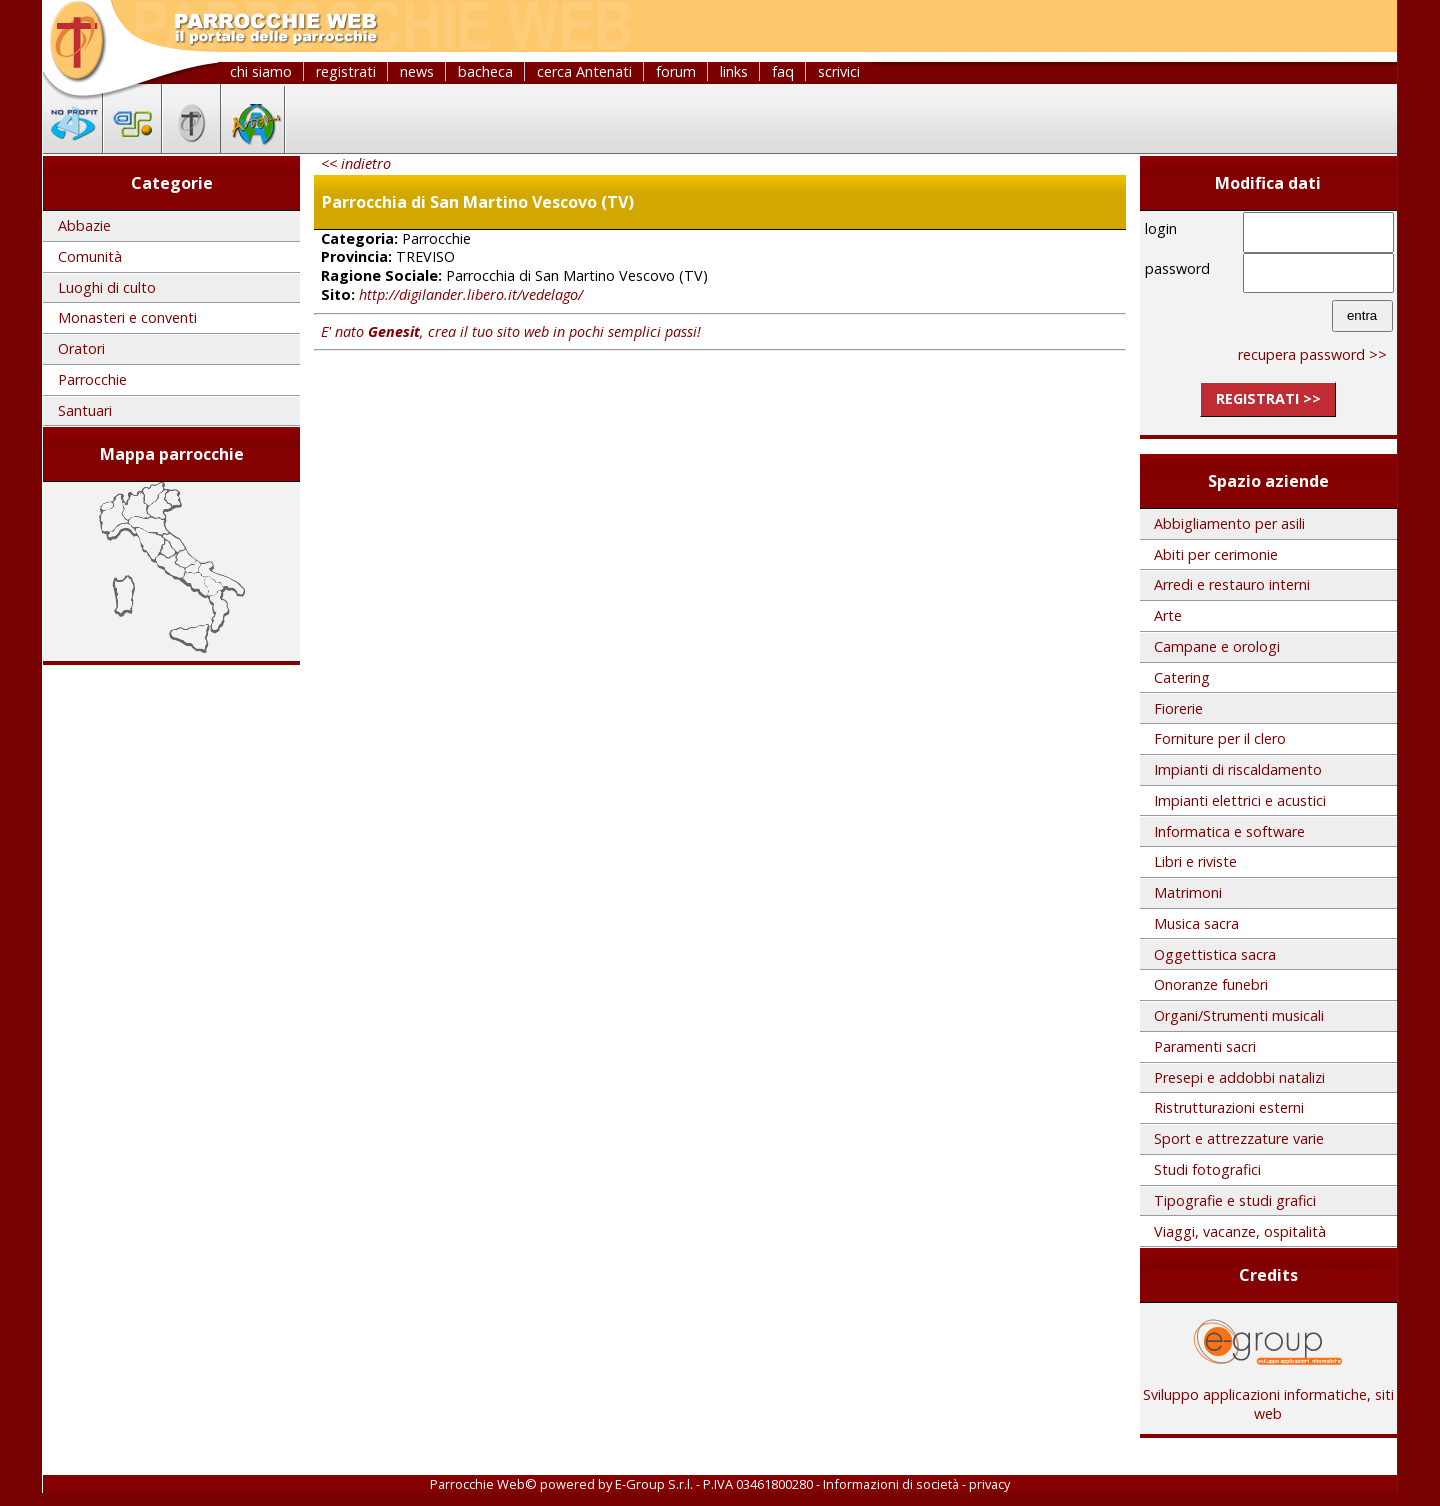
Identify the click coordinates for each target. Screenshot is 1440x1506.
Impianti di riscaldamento (1238, 769)
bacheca (485, 71)
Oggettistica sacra (1215, 954)
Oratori (81, 348)
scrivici (839, 71)
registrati (346, 71)
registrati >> (1268, 398)
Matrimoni (1188, 892)
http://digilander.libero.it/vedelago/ (471, 294)
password (1177, 268)
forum (676, 71)
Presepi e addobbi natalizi (1239, 1077)
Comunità (90, 256)
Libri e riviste (1195, 861)
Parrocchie (92, 379)
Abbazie (84, 225)
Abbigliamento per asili (1229, 523)
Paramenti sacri (1205, 1046)
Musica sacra (1196, 923)
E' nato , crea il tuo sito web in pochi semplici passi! (511, 331)
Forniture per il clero (1220, 738)
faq (783, 71)
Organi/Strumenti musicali (1239, 1015)
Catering (1182, 677)
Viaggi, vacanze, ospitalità (1240, 1231)
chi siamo (261, 71)
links (734, 71)
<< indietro (356, 163)
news (417, 71)
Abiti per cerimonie (1216, 554)
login (1161, 228)
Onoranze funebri (1211, 984)
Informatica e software (1229, 831)
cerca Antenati (584, 71)
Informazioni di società (891, 1484)
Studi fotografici (1207, 1169)
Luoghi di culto (107, 287)
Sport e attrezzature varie (1239, 1138)
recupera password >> (1312, 354)
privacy (989, 1484)
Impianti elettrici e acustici (1240, 800)
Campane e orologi (1217, 646)
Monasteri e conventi (127, 317)
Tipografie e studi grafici (1235, 1200)
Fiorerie (1178, 708)
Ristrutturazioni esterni (1229, 1107)
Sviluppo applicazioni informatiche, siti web (1268, 1397)
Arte (1168, 615)
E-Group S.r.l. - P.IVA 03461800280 (714, 1484)
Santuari (85, 410)
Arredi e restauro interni (1232, 584)
